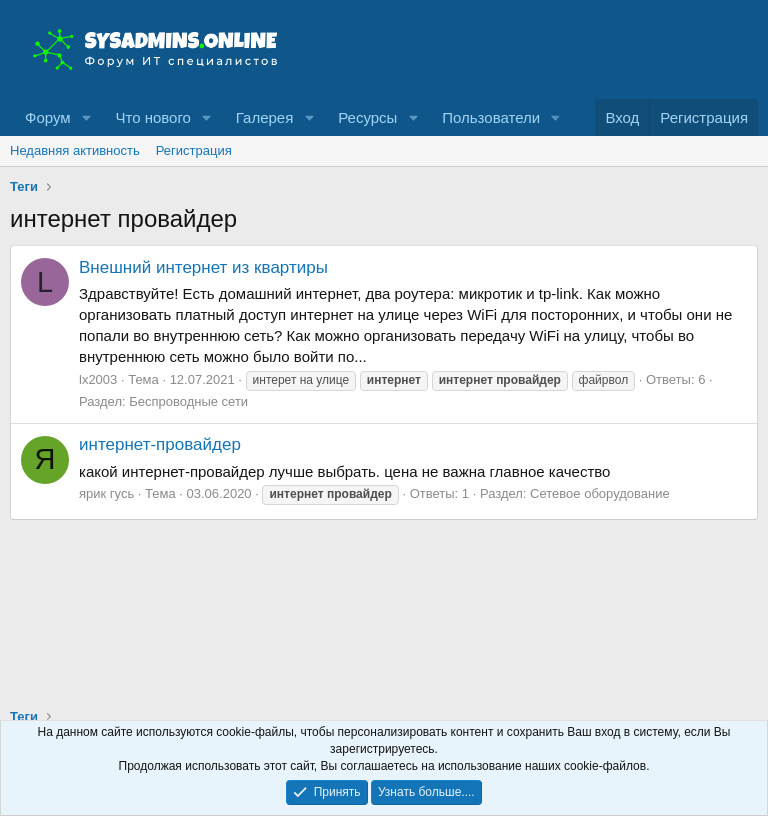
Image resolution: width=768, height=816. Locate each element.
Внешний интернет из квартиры (203, 267)
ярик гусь (106, 493)
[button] (86, 117)
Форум (48, 117)
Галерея (265, 117)
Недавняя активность (75, 150)
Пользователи (491, 117)
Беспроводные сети (188, 401)
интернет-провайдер (160, 444)
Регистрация (194, 150)
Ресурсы (367, 117)
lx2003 (98, 379)
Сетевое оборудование (600, 493)
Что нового (152, 117)
